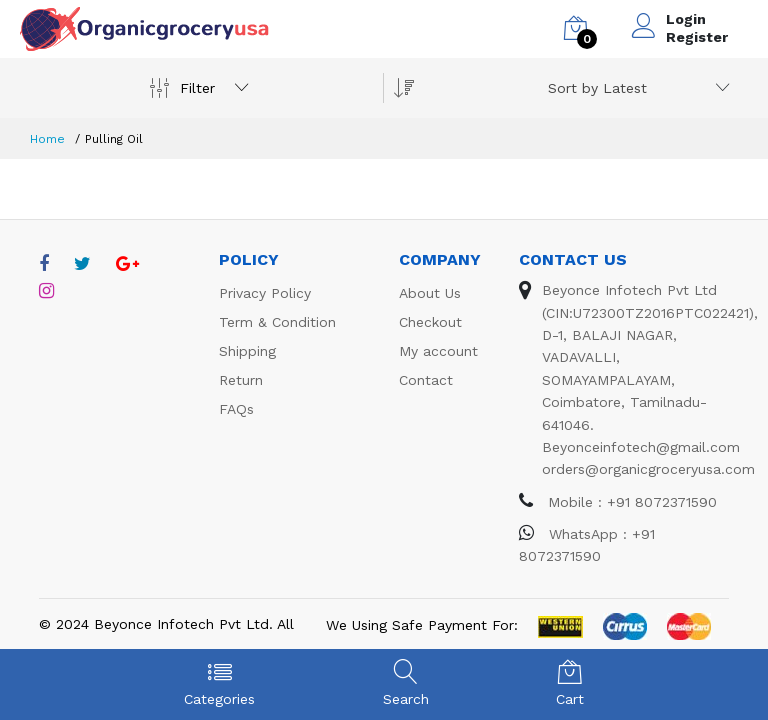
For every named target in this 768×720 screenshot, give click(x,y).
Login (686, 19)
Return (241, 380)
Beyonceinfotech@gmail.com (641, 447)
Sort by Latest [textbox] (597, 88)
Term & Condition (277, 322)
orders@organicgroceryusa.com (648, 469)
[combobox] (635, 88)
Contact (426, 380)
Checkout (430, 322)
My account (438, 351)
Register (697, 37)
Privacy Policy (265, 293)
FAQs (236, 409)
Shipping (247, 351)
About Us (430, 293)
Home (47, 139)
